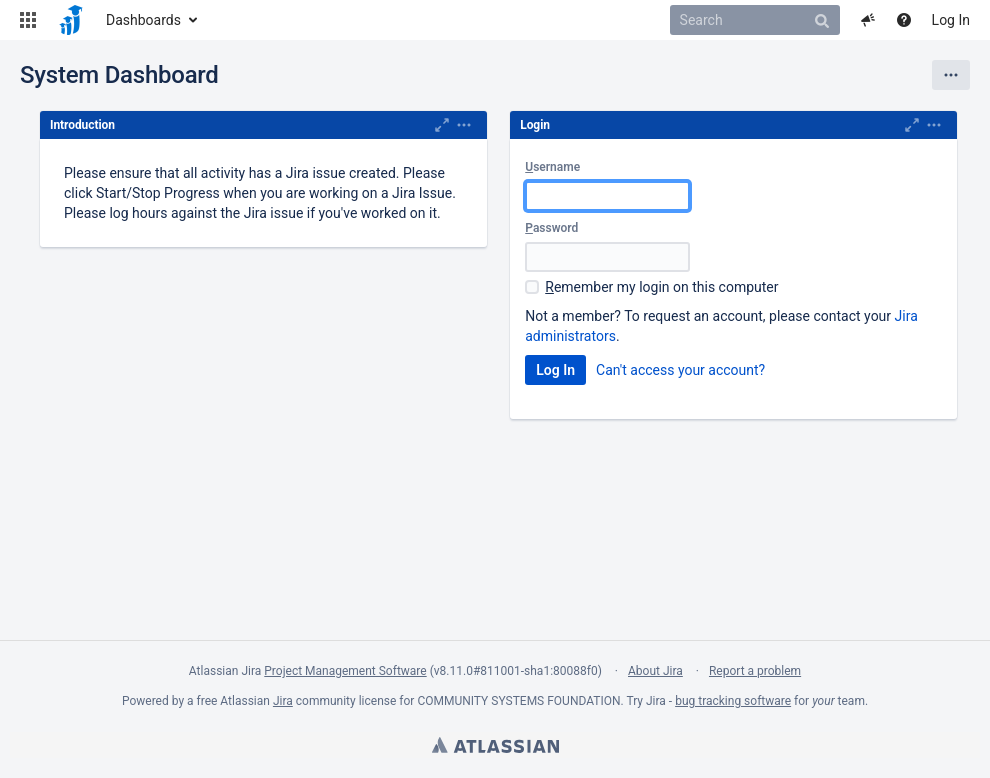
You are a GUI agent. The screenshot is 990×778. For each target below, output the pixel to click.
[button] (28, 20)
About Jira (655, 671)
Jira (283, 701)
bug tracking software (733, 701)
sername (552, 167)
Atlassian (495, 745)
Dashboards (143, 20)
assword (551, 228)
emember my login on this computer (661, 287)
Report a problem (755, 671)
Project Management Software (345, 671)
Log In (951, 20)
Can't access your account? (680, 370)
